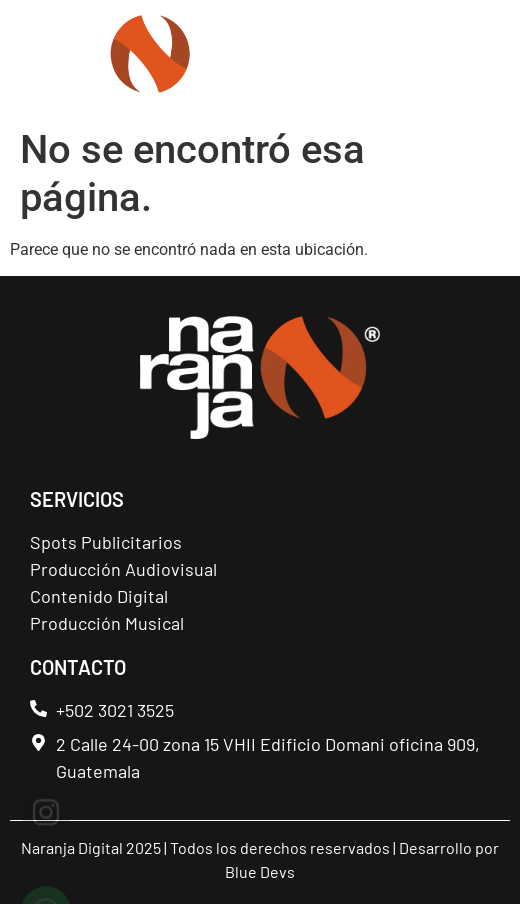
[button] (479, 61)
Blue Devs (260, 871)
